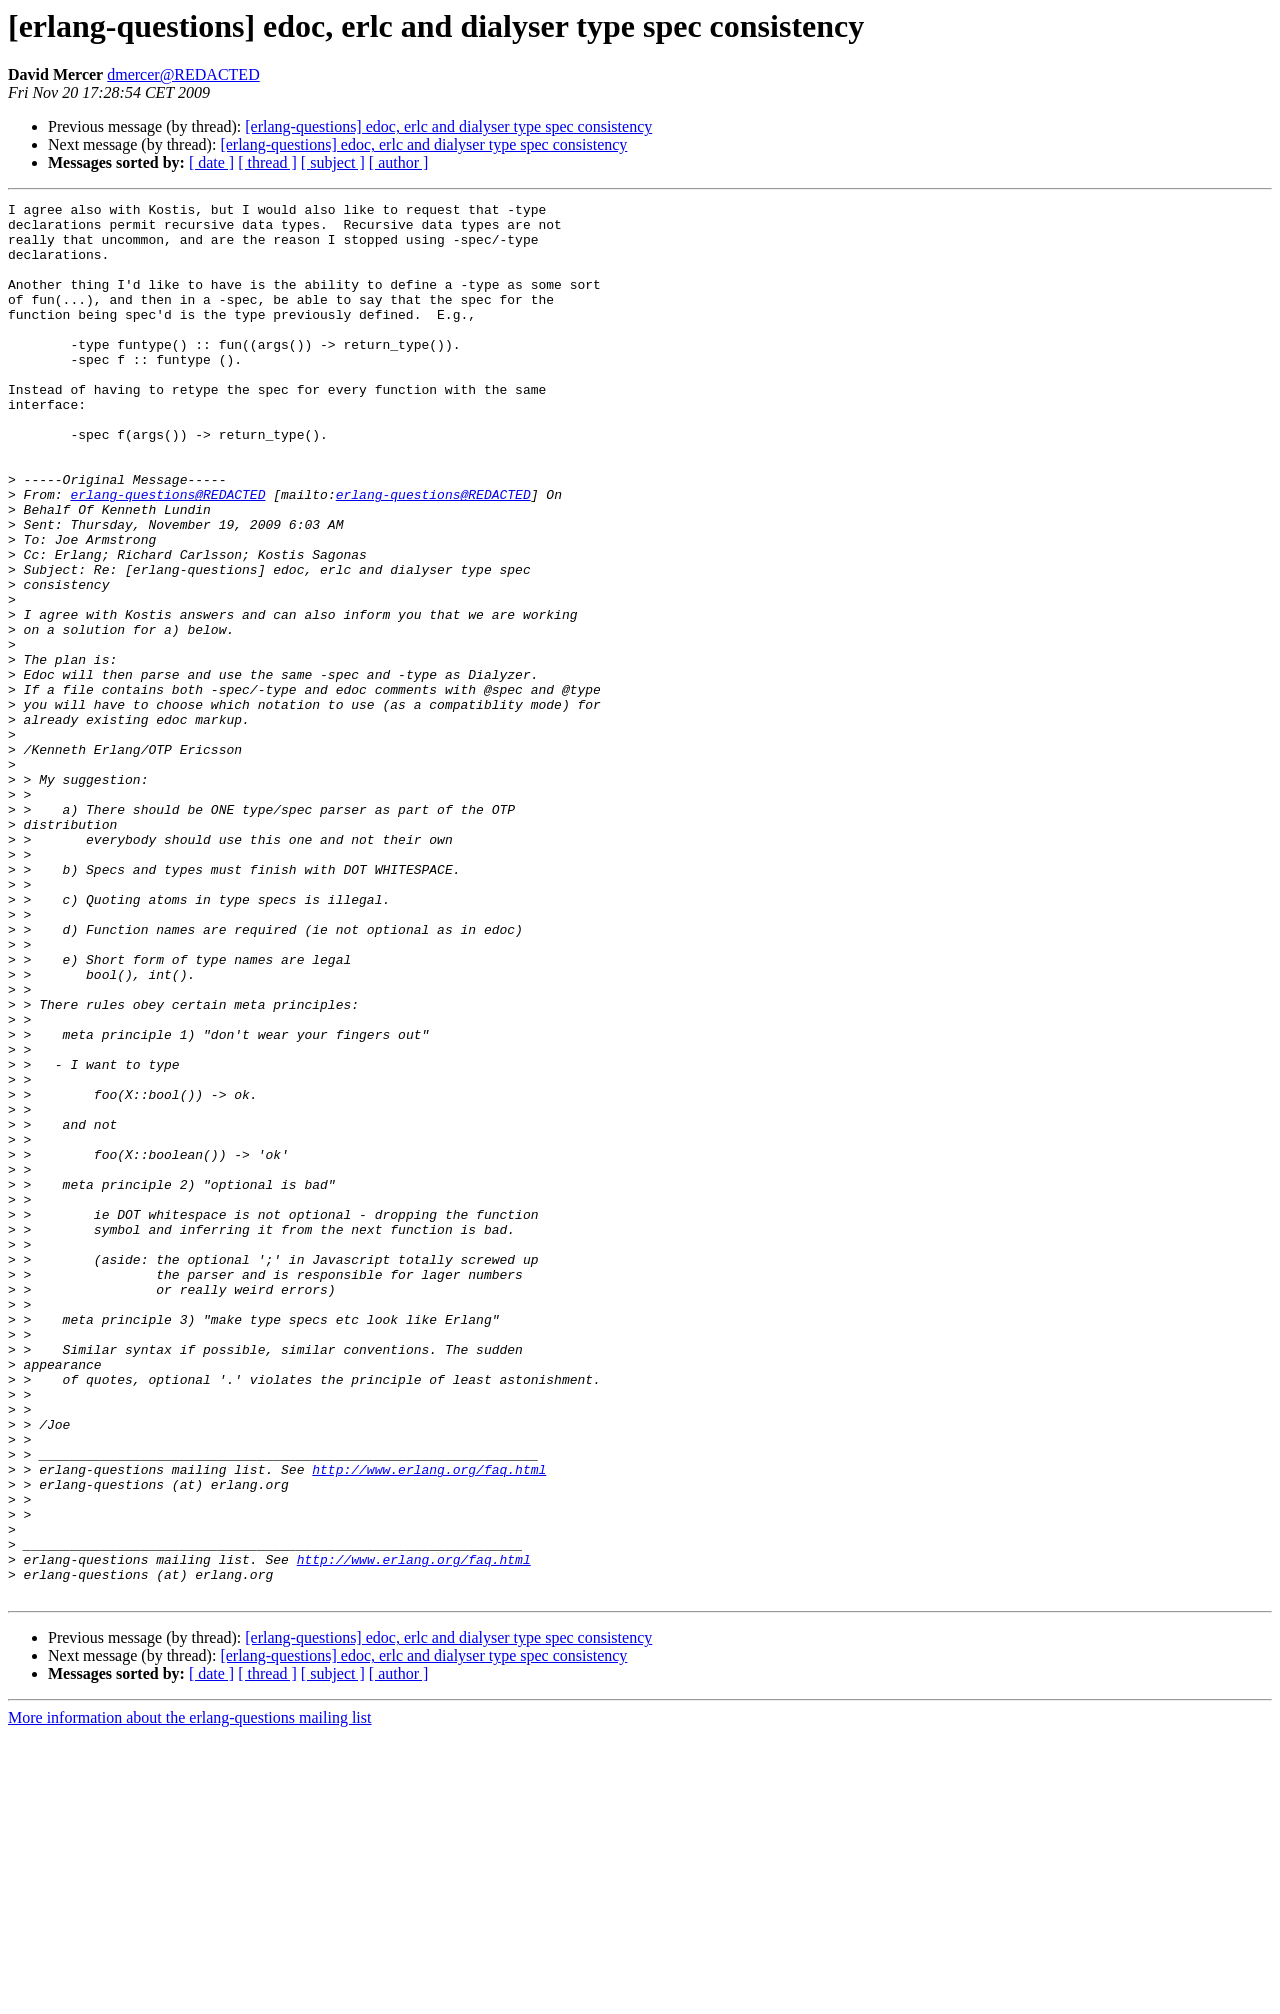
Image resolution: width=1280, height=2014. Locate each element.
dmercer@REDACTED (183, 74)
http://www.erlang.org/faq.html (429, 1724)
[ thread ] (267, 162)
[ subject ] (333, 162)
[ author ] (399, 162)
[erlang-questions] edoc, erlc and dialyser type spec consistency (448, 126)
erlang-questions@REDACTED (167, 554)
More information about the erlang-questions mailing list (189, 1996)
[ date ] (211, 162)
